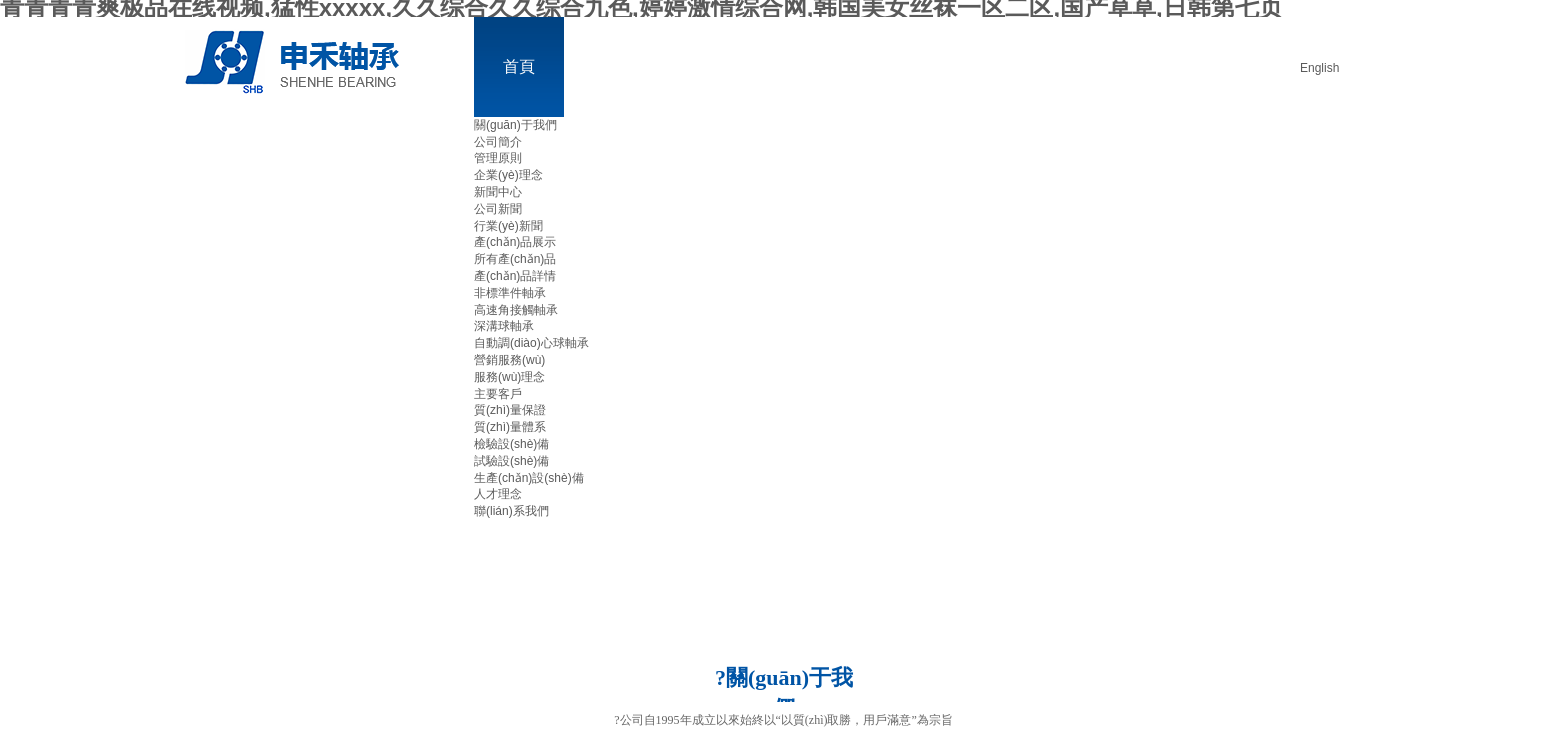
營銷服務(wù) (509, 360)
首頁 (519, 66)
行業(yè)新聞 (508, 226)
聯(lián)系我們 (511, 511)
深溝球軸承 (504, 326)
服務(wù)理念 (509, 377)
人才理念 (498, 494)
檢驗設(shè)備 (511, 444)
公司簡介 (498, 142)
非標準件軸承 (510, 293)
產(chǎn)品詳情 (515, 276)
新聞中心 (498, 192)
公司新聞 (498, 209)
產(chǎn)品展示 (515, 242)
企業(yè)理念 (508, 175)
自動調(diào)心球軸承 (531, 343)
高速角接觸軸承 (516, 310)
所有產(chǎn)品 (515, 259)
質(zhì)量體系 (510, 427)
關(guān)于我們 (515, 125)
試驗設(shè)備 (511, 461)
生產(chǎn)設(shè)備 (529, 478)
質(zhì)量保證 (510, 410)
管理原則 (498, 158)
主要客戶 (498, 394)
